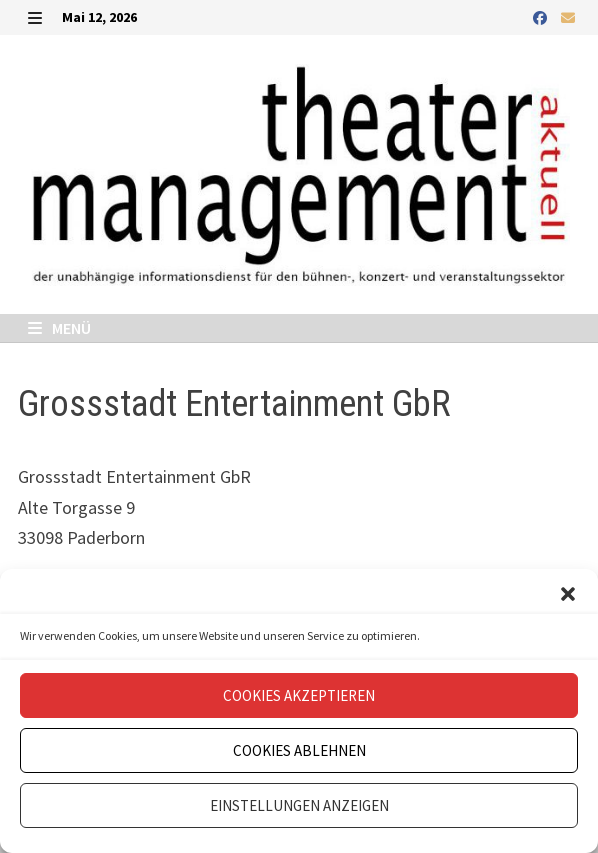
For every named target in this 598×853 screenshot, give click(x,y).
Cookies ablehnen (299, 750)
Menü (59, 328)
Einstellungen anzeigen (299, 805)
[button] (568, 594)
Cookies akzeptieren (299, 695)
